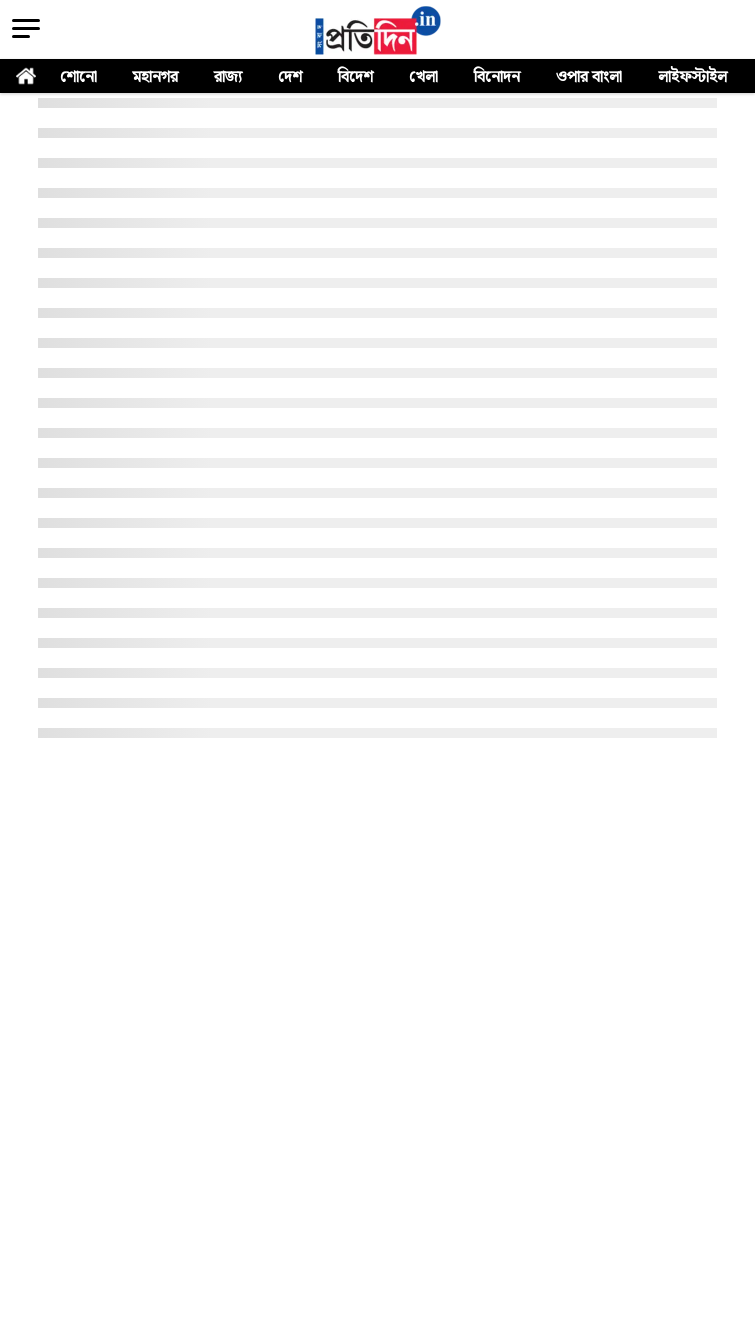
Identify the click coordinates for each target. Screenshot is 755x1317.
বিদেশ (355, 77)
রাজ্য (228, 77)
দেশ (290, 77)
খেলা (423, 77)
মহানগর (155, 77)
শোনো (78, 77)
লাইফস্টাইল (692, 77)
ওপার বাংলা (589, 77)
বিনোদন (497, 77)
